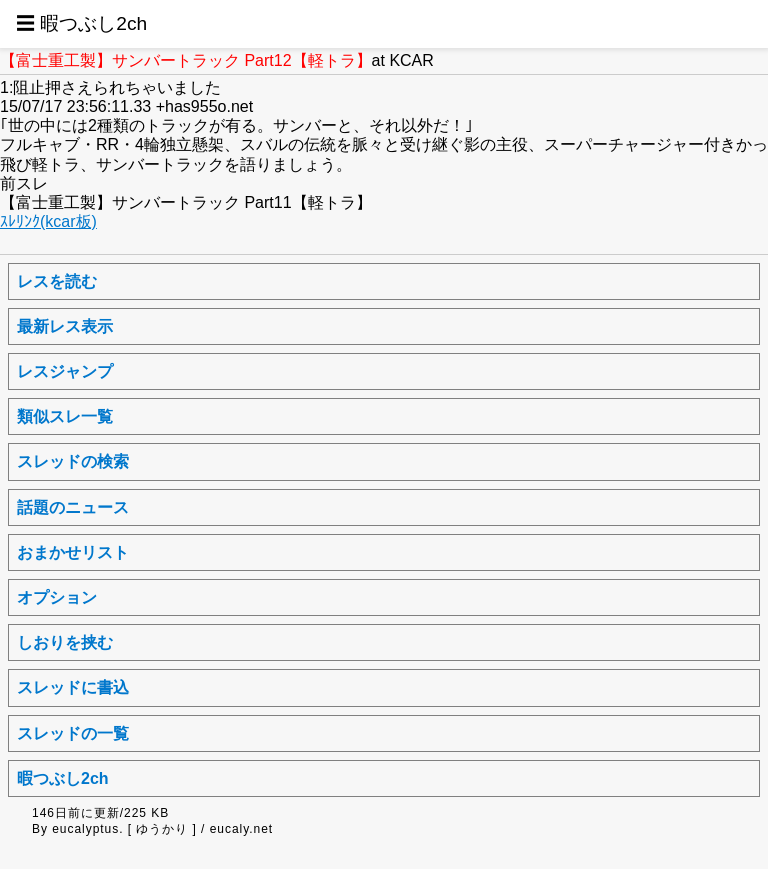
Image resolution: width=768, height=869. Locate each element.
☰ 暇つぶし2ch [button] (81, 23)
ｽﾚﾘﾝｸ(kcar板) (48, 221)
